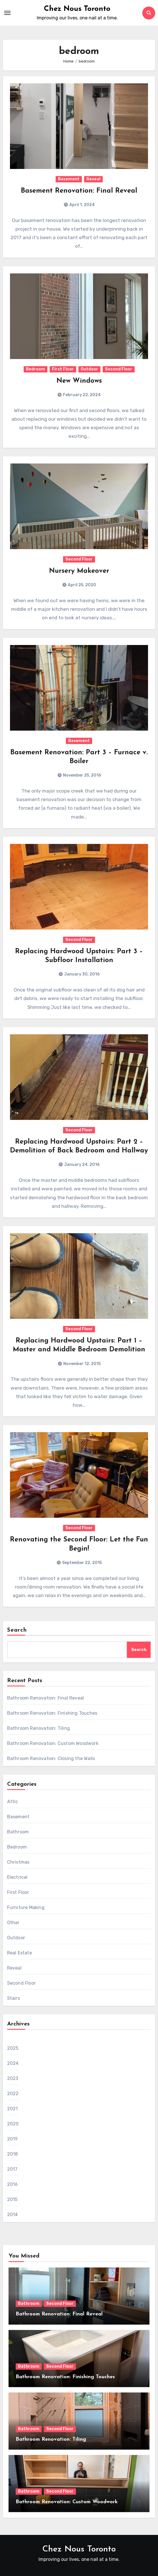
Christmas (18, 1862)
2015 (12, 2199)
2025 (13, 2048)
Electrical (17, 1877)
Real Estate (19, 1953)
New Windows (79, 381)
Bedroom (35, 369)
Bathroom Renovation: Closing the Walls (51, 1758)
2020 (13, 2123)
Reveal (93, 179)
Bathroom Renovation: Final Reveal (45, 1698)
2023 (13, 2078)
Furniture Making (25, 1907)
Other (13, 1922)
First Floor (63, 369)
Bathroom (18, 1832)
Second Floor (118, 369)
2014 (12, 2214)
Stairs (13, 1998)
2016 (12, 2184)
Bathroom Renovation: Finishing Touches (52, 1713)
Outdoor (89, 369)
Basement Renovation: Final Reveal (79, 191)
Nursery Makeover (79, 571)
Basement (69, 179)
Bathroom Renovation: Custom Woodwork (52, 1743)
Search (17, 1630)
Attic (12, 1801)
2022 (13, 2093)
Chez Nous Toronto (77, 9)
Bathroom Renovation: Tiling (38, 1728)
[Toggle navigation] (7, 12)
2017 (12, 2169)
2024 (13, 2063)
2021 (12, 2108)
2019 (12, 2139)
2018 (12, 2154)
